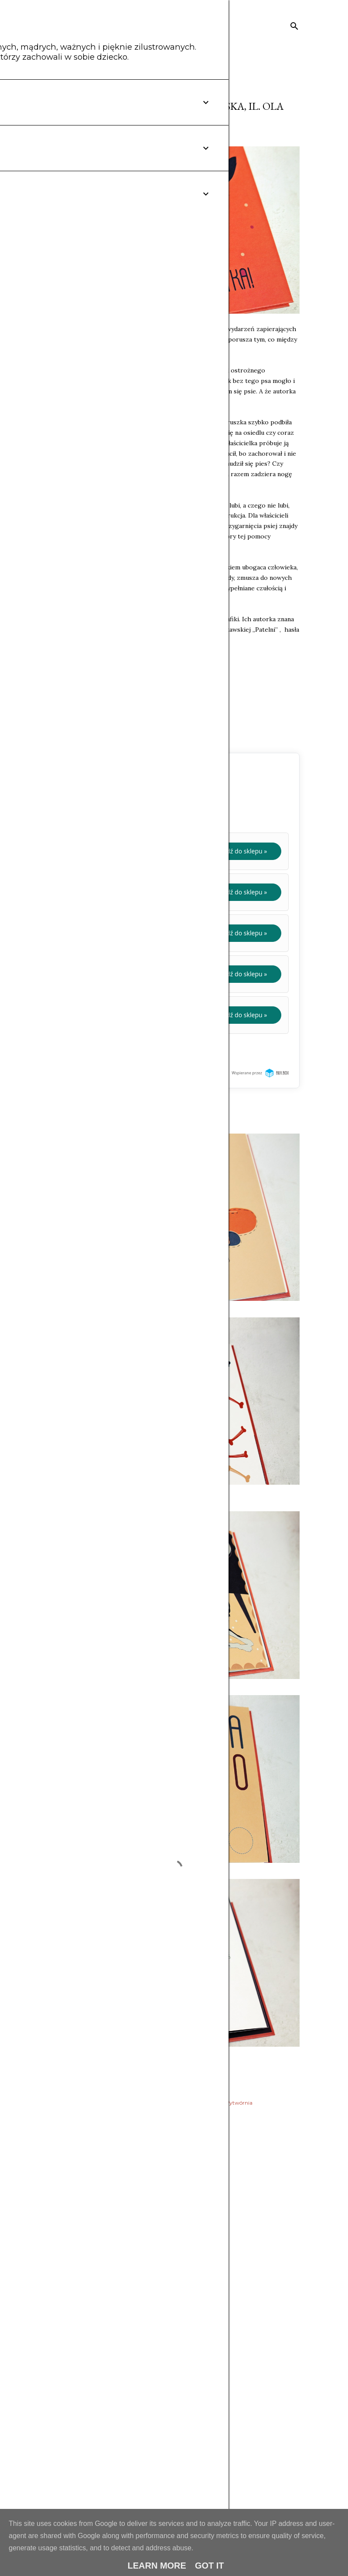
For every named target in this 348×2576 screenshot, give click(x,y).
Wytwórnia (238, 2102)
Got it (209, 2565)
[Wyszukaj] (294, 24)
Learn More (156, 2565)
